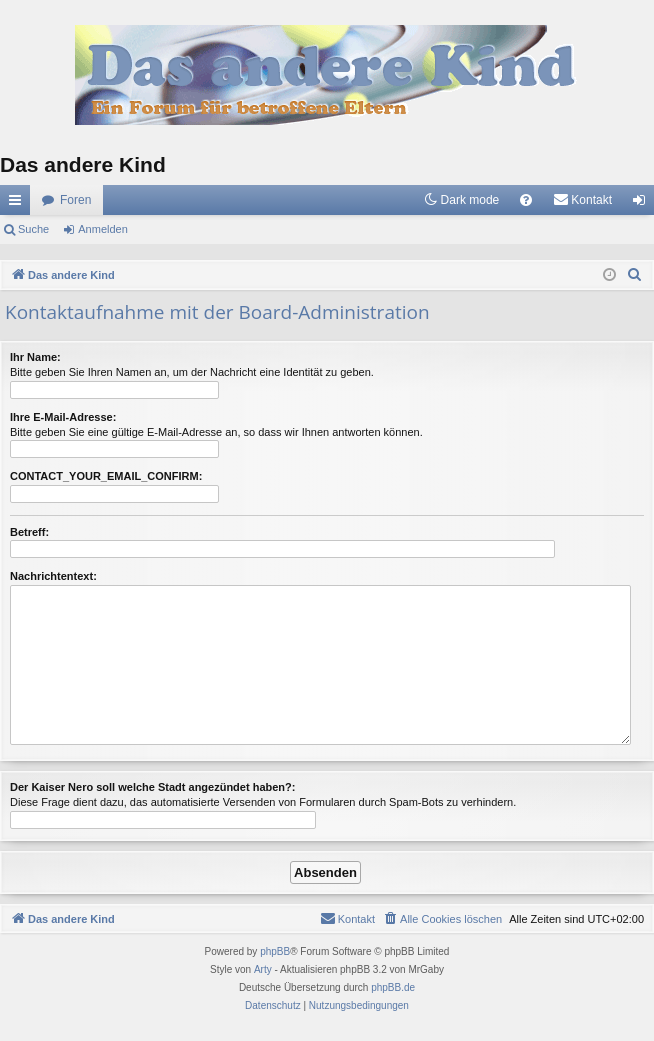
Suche (33, 229)
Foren (75, 200)
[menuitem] (526, 200)
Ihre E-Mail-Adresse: (63, 417)
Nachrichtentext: (53, 576)
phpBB (275, 951)
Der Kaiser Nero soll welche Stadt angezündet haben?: (152, 787)
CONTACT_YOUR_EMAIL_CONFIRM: (106, 476)
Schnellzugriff (19, 204)
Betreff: (29, 532)
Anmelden (103, 229)
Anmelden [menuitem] (643, 204)
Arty (263, 969)
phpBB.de (393, 987)
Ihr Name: (35, 357)
